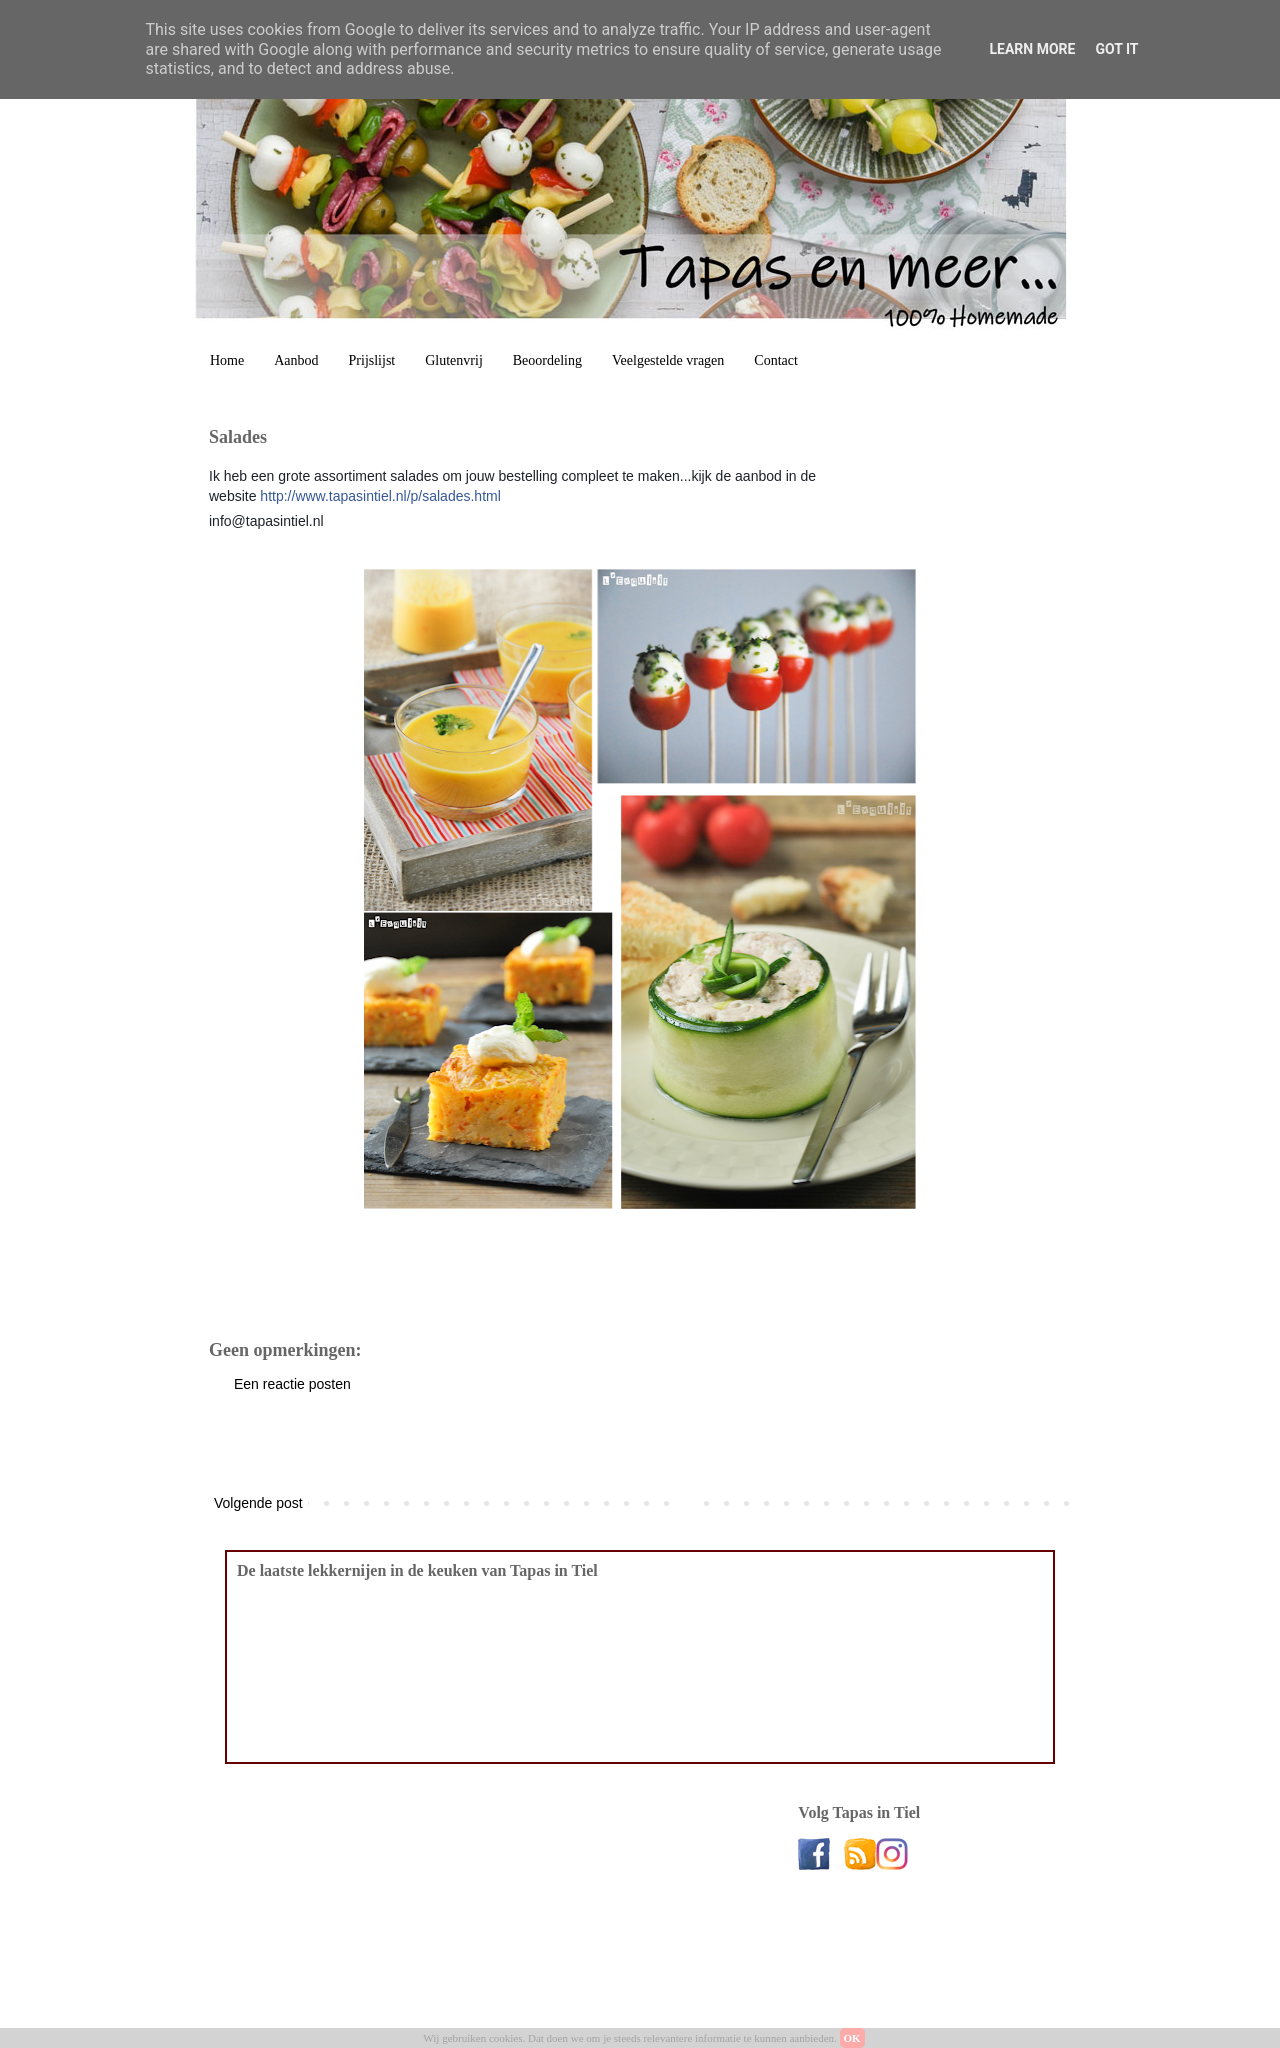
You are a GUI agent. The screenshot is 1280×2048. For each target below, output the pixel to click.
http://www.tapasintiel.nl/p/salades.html (380, 496)
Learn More (1032, 49)
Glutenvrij (454, 360)
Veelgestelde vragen (668, 360)
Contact (776, 360)
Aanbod (296, 360)
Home (227, 360)
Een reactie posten (292, 1384)
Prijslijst (372, 360)
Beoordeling (547, 360)
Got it (1116, 49)
